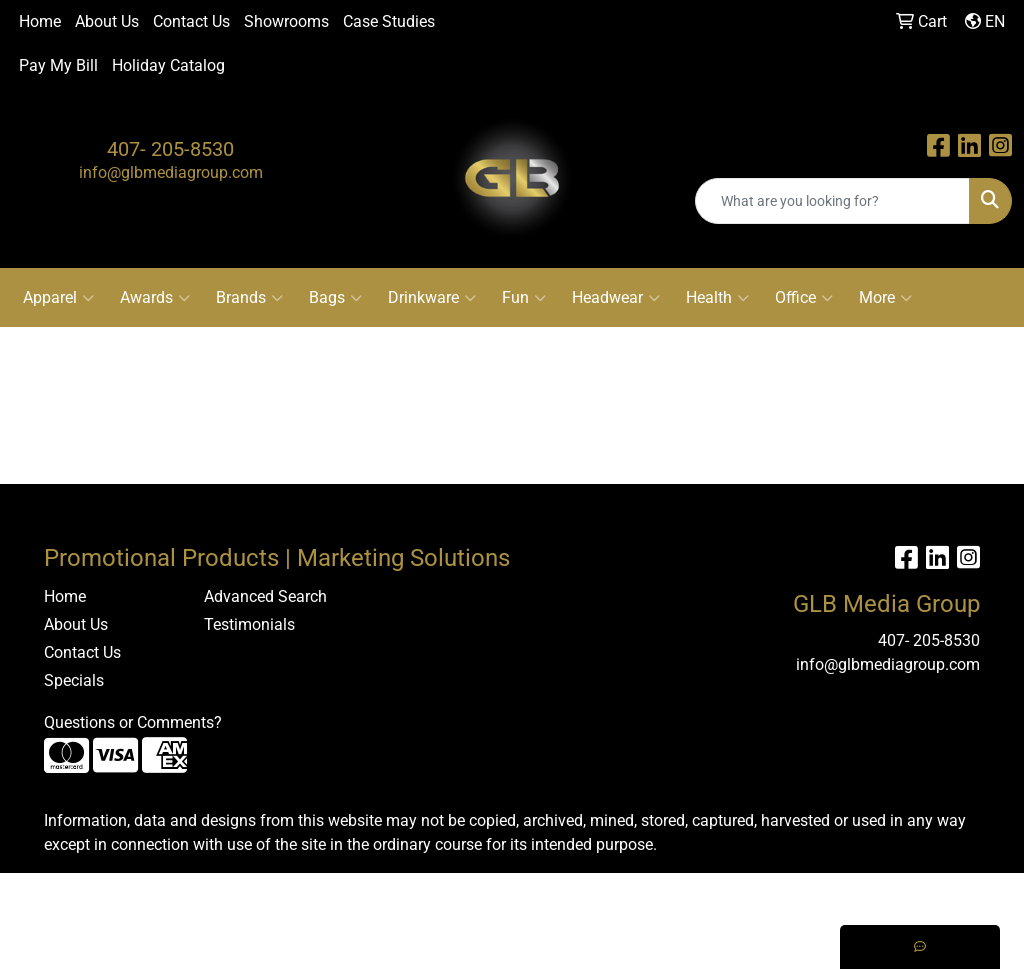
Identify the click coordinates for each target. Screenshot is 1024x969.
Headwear (616, 298)
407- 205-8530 (170, 149)
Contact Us (191, 21)
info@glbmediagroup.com (171, 172)
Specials (74, 680)
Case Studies (389, 21)
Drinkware (432, 298)
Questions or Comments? (133, 722)
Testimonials (249, 624)
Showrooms (286, 21)
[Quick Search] (832, 201)
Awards (155, 298)
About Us (107, 21)
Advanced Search (265, 596)
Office (804, 298)
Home (40, 21)
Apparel (58, 298)
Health (717, 298)
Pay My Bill (58, 65)
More (885, 298)
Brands (249, 298)
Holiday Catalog (168, 65)
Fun (524, 298)
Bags (335, 298)
